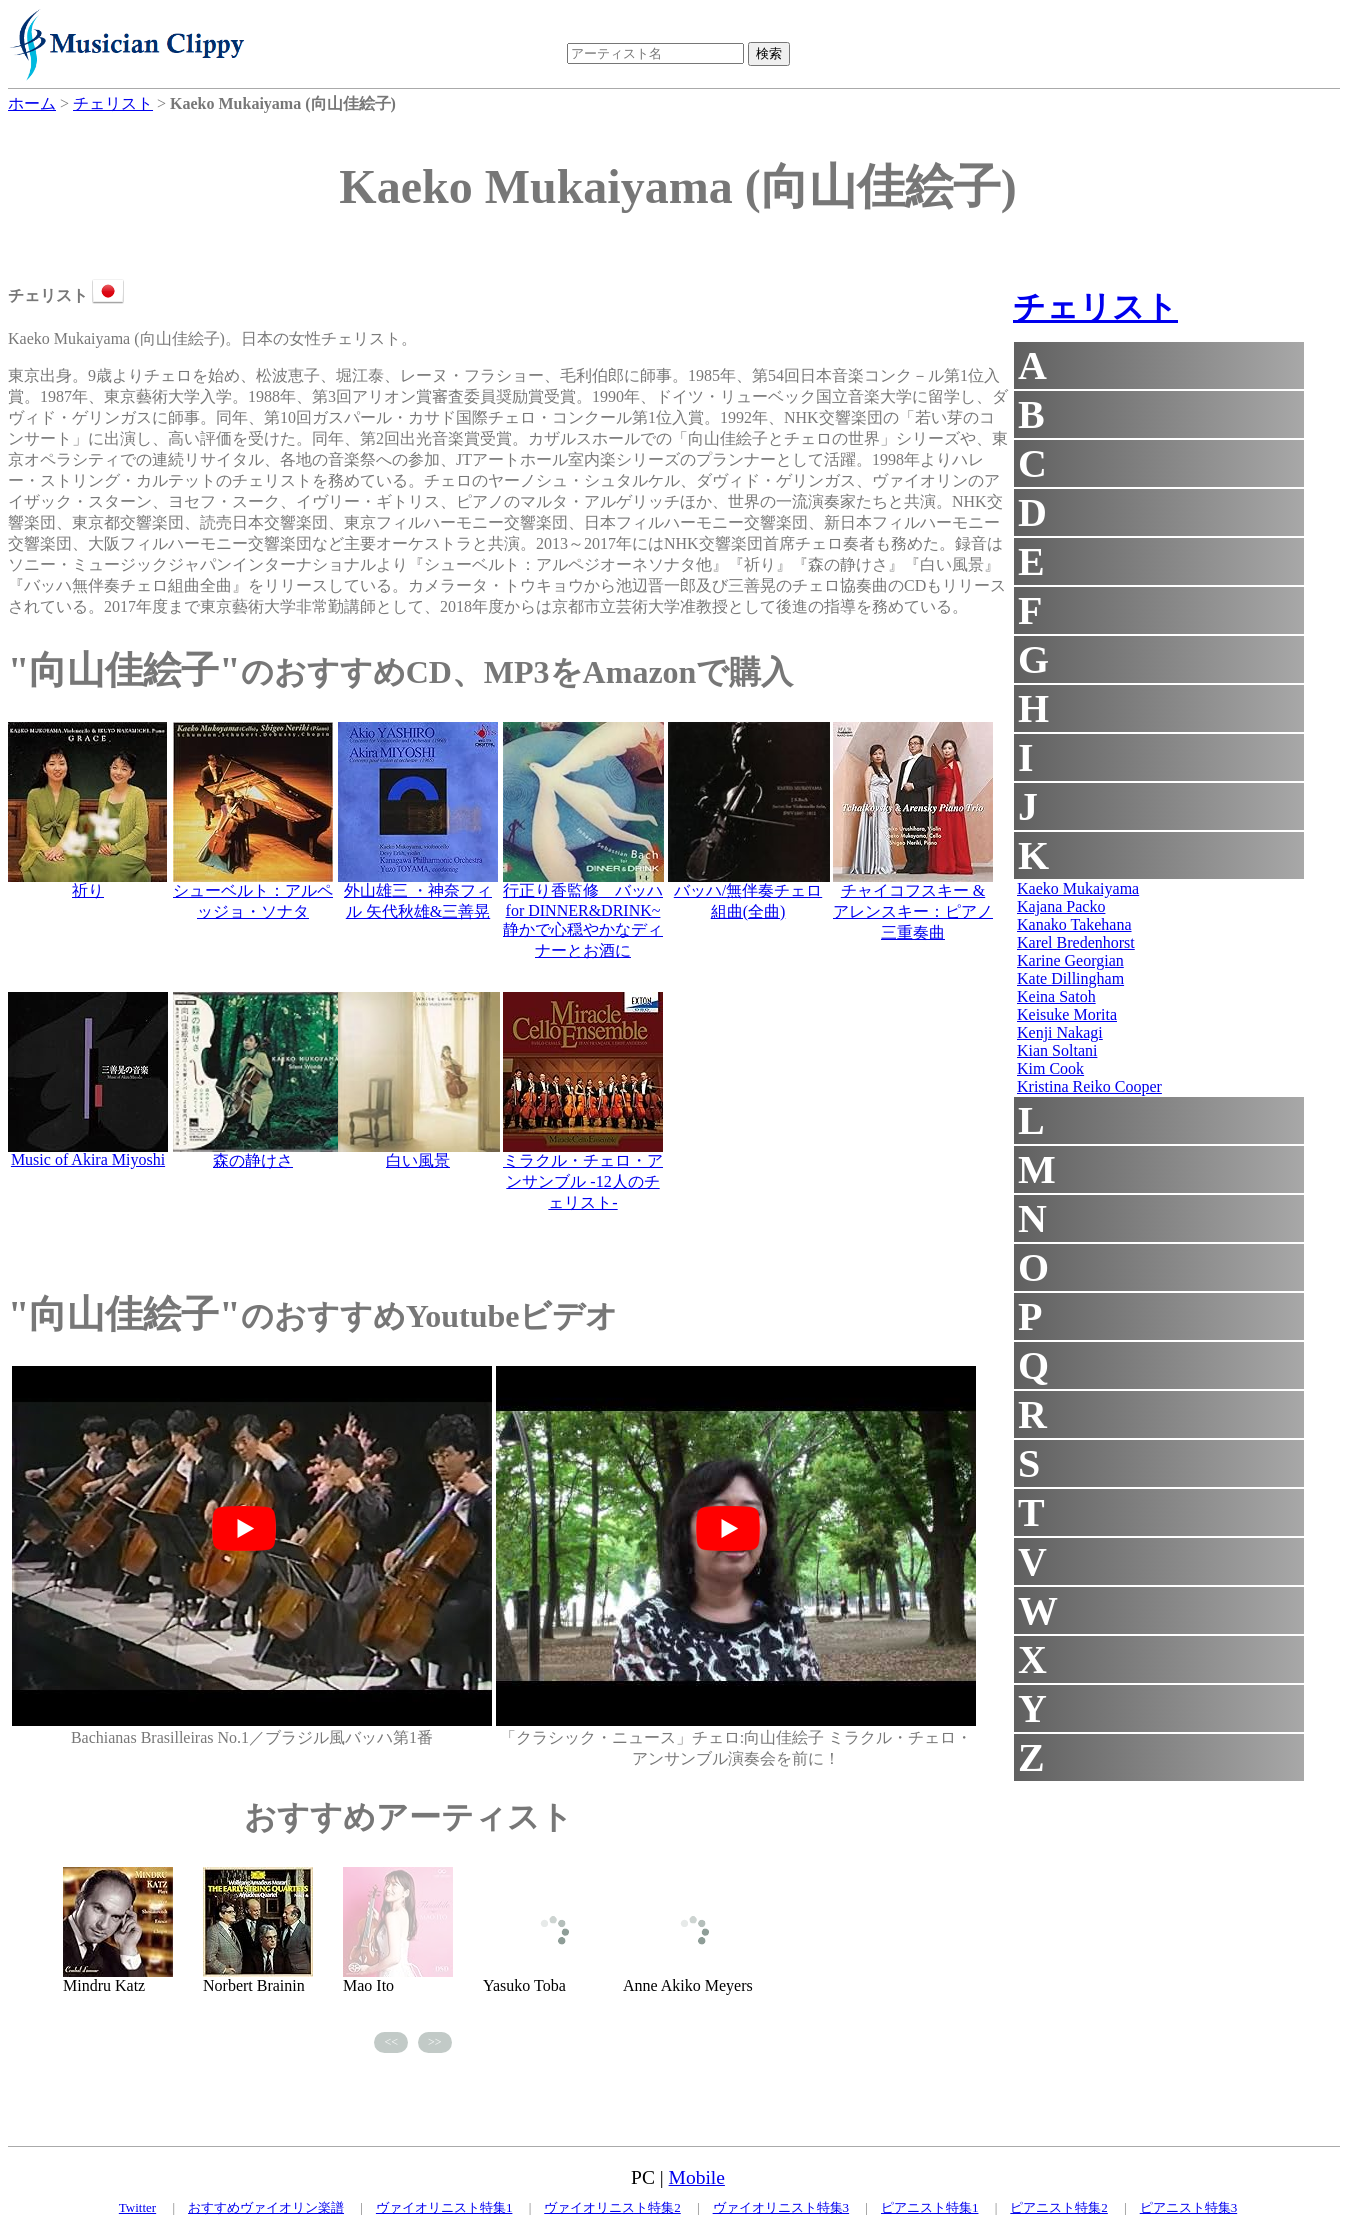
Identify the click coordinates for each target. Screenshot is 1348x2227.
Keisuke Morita (1067, 1014)
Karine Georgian (1070, 960)
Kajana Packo (1061, 906)
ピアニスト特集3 (1189, 2207)
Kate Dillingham (1070, 978)
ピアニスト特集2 (1059, 2207)
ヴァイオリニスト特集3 (781, 2207)
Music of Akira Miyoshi (88, 1159)
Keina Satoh (1056, 996)
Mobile (697, 2177)
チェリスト (1095, 307)
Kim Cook (1050, 1068)
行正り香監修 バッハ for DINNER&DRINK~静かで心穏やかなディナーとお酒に (583, 920)
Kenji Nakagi (1060, 1032)
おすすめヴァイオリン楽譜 (266, 2207)
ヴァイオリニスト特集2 (612, 2207)
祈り (88, 890)
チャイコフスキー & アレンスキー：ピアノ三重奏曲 (913, 911)
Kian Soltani (1057, 1050)
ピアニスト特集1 (930, 2207)
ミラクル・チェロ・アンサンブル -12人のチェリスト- (583, 1181)
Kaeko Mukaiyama (1078, 888)
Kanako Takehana (1074, 924)
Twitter (137, 2207)
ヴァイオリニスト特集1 (444, 2207)
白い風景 (418, 1160)
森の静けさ (253, 1160)
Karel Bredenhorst (1076, 942)
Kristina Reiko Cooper (1089, 1086)
